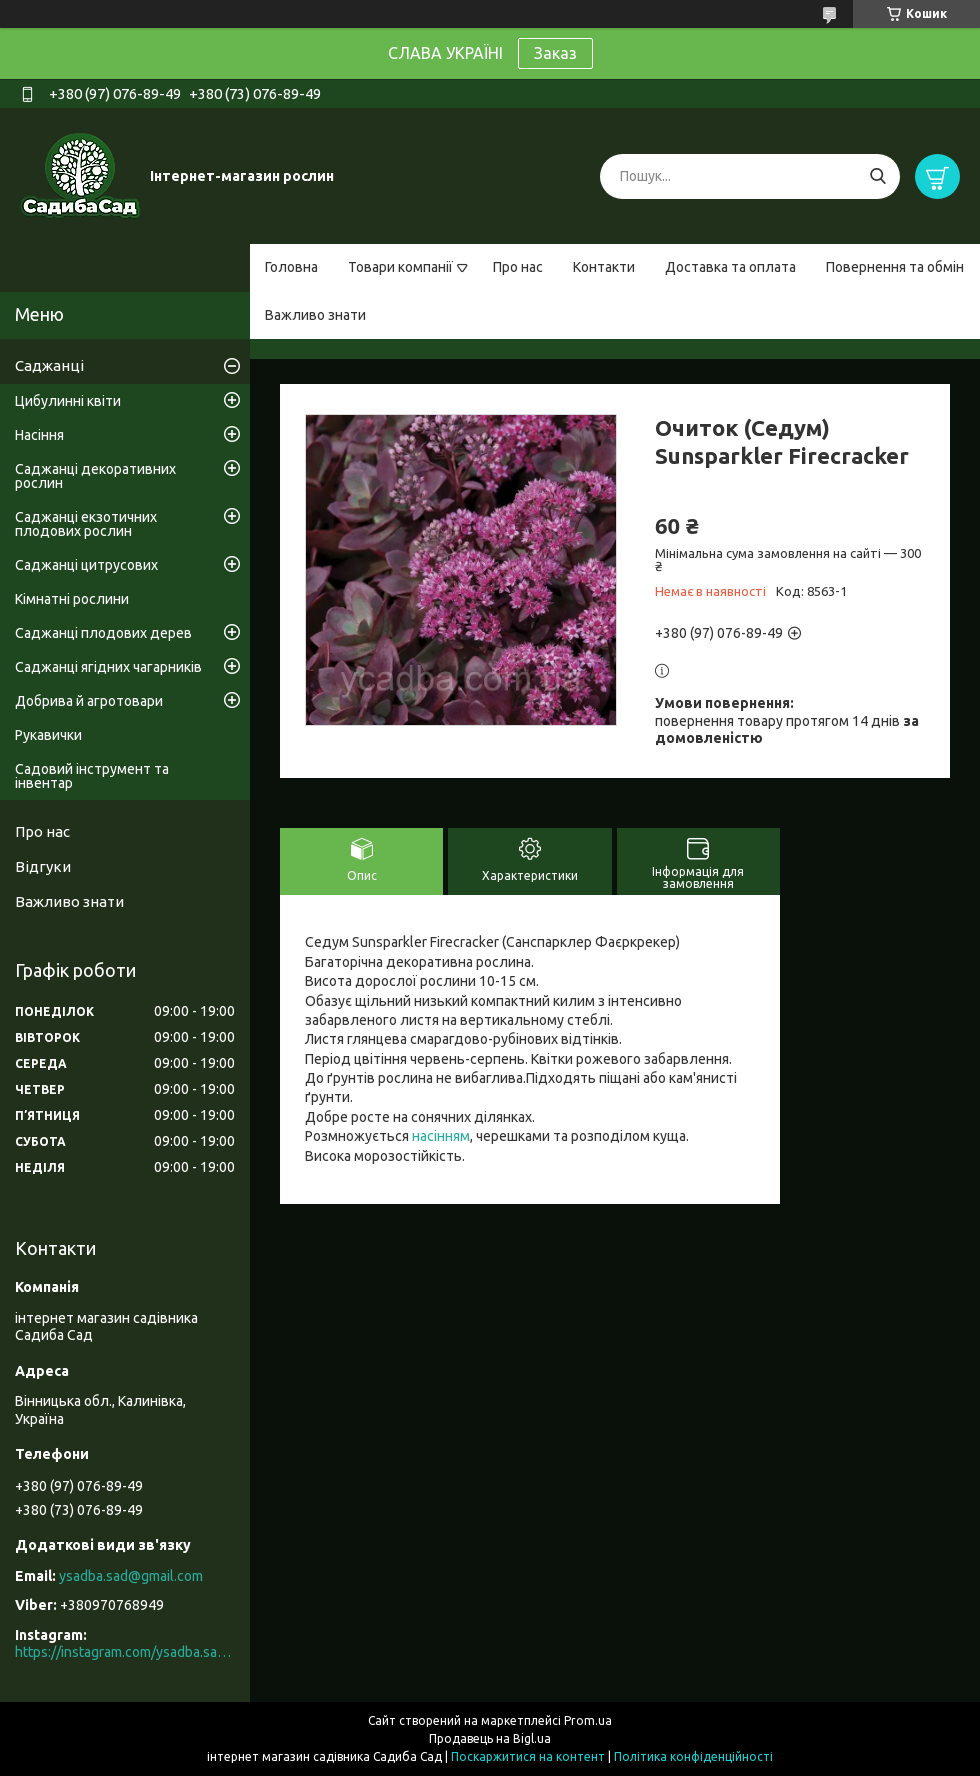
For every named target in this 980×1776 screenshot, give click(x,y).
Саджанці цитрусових (86, 565)
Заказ (555, 53)
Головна (291, 267)
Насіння (39, 435)
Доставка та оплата (730, 267)
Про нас (518, 267)
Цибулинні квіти (68, 401)
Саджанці (49, 365)
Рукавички (48, 735)
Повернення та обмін (895, 267)
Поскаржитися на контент (528, 1756)
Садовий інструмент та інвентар (92, 776)
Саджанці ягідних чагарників (108, 667)
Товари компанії (400, 267)
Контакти (604, 267)
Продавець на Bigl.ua (490, 1738)
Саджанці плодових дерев (103, 633)
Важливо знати (315, 315)
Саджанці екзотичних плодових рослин (86, 524)
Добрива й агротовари (89, 701)
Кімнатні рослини (72, 599)
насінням (441, 1136)
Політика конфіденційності (693, 1756)
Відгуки (43, 866)
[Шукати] (877, 176)
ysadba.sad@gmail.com (131, 1576)
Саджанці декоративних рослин (95, 476)
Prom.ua (588, 1720)
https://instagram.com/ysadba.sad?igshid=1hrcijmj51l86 (125, 1652)
